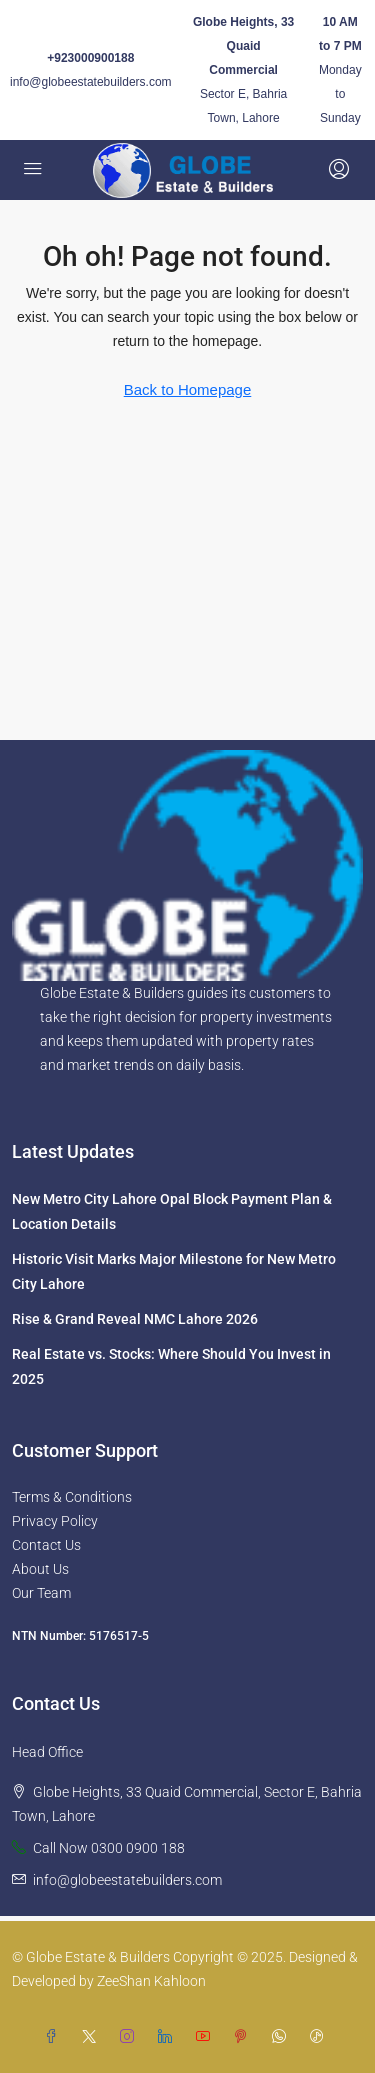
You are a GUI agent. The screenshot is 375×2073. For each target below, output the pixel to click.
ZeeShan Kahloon (151, 1981)
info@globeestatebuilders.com (91, 82)
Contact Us (46, 1545)
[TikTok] (321, 2037)
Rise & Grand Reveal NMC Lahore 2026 (135, 1319)
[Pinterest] (245, 2037)
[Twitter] (93, 2037)
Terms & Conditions (72, 1497)
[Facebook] (55, 2037)
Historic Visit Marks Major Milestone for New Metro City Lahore (174, 1271)
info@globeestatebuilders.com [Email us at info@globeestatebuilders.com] (127, 1880)
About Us (40, 1569)
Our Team (41, 1593)
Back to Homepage (188, 389)
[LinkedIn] (169, 2037)
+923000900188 (90, 58)
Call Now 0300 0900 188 (109, 1848)
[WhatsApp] (283, 2037)
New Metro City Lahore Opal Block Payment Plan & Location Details (172, 1211)
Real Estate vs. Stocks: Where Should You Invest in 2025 (171, 1366)
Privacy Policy (55, 1521)
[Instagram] (131, 2037)
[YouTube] (207, 2037)
